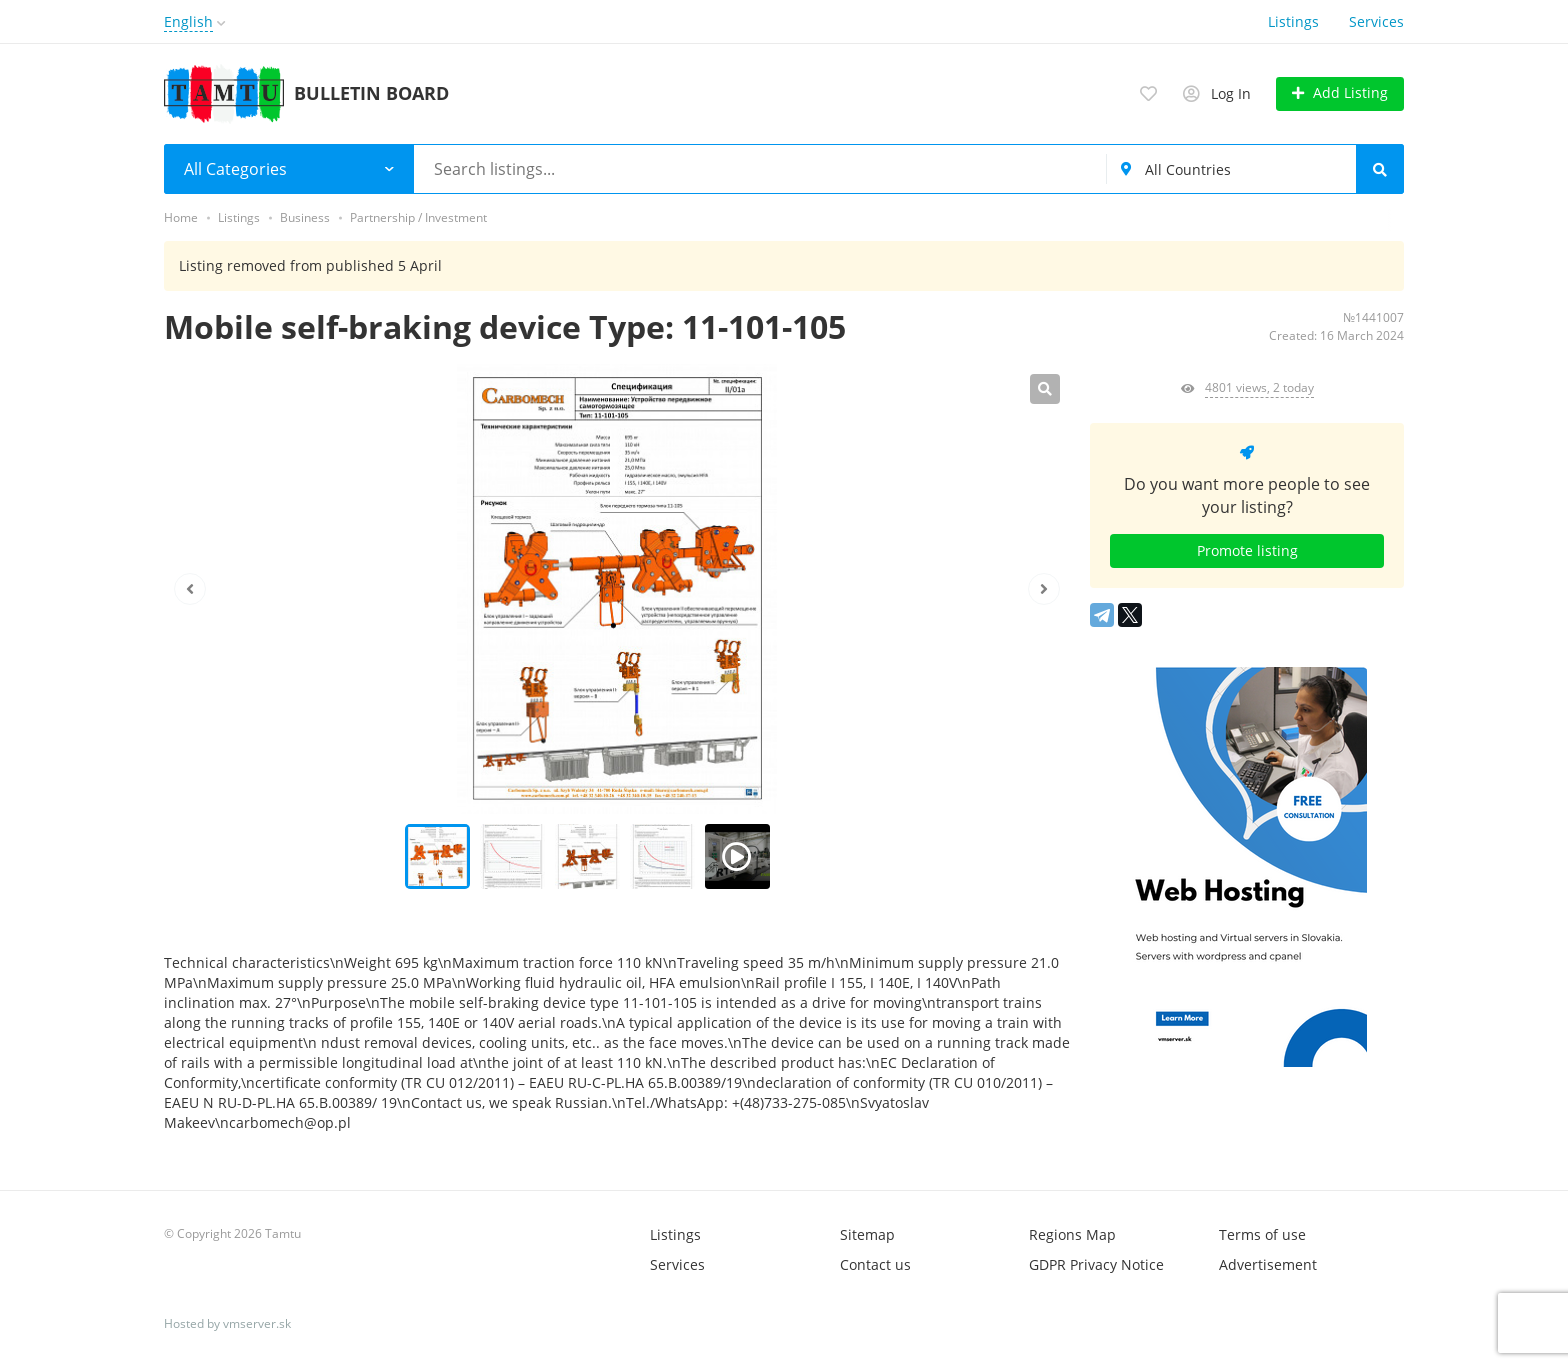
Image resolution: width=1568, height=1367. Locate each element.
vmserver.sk (257, 1323)
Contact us (875, 1264)
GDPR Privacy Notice (1096, 1264)
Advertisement (1268, 1264)
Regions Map (1072, 1234)
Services (1376, 21)
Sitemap (867, 1234)
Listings (1293, 21)
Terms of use (1262, 1234)
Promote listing (1247, 550)
